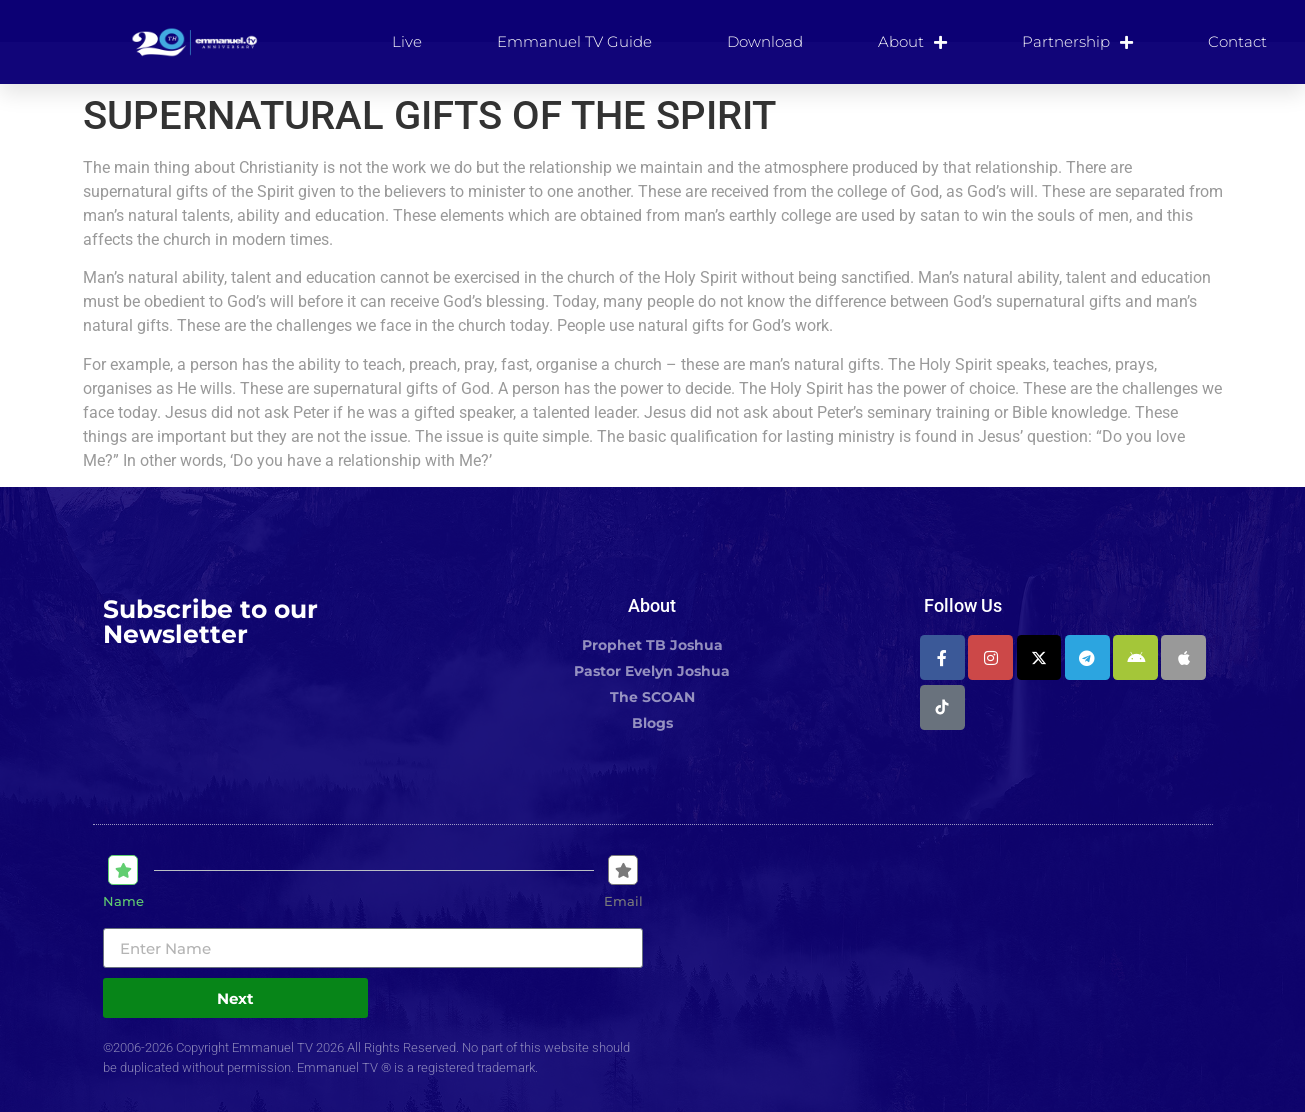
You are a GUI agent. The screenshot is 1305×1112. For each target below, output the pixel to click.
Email (623, 901)
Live (407, 41)
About (912, 42)
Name (123, 901)
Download (765, 41)
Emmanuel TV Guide (574, 41)
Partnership (1077, 42)
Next (235, 998)
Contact (1237, 41)
